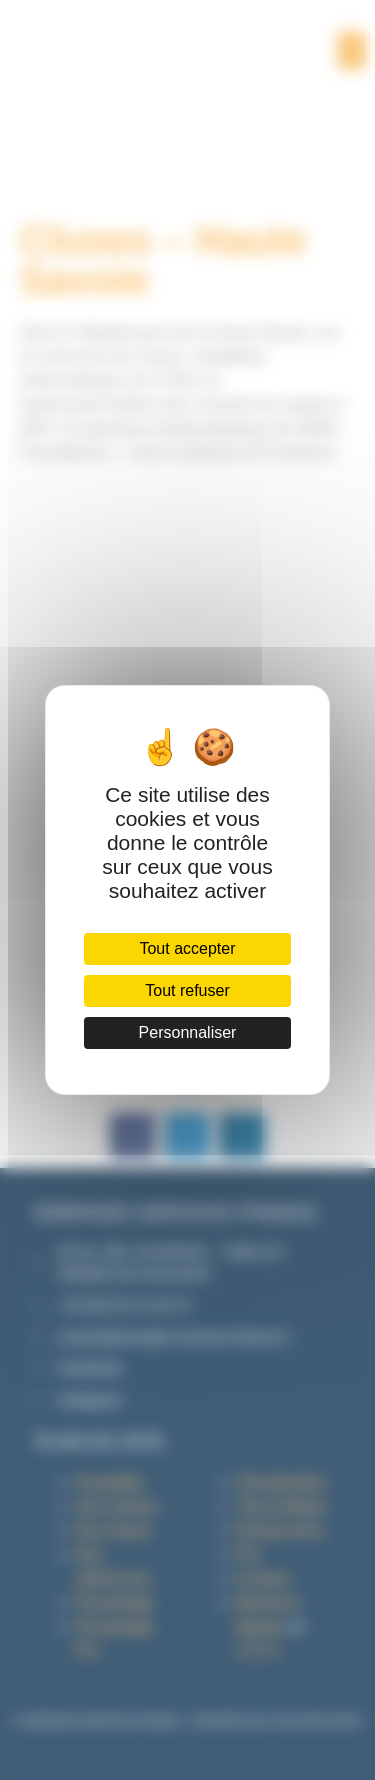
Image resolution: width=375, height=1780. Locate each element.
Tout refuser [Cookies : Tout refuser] (187, 990)
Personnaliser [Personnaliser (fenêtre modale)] (188, 1032)
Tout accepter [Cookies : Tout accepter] (187, 948)
